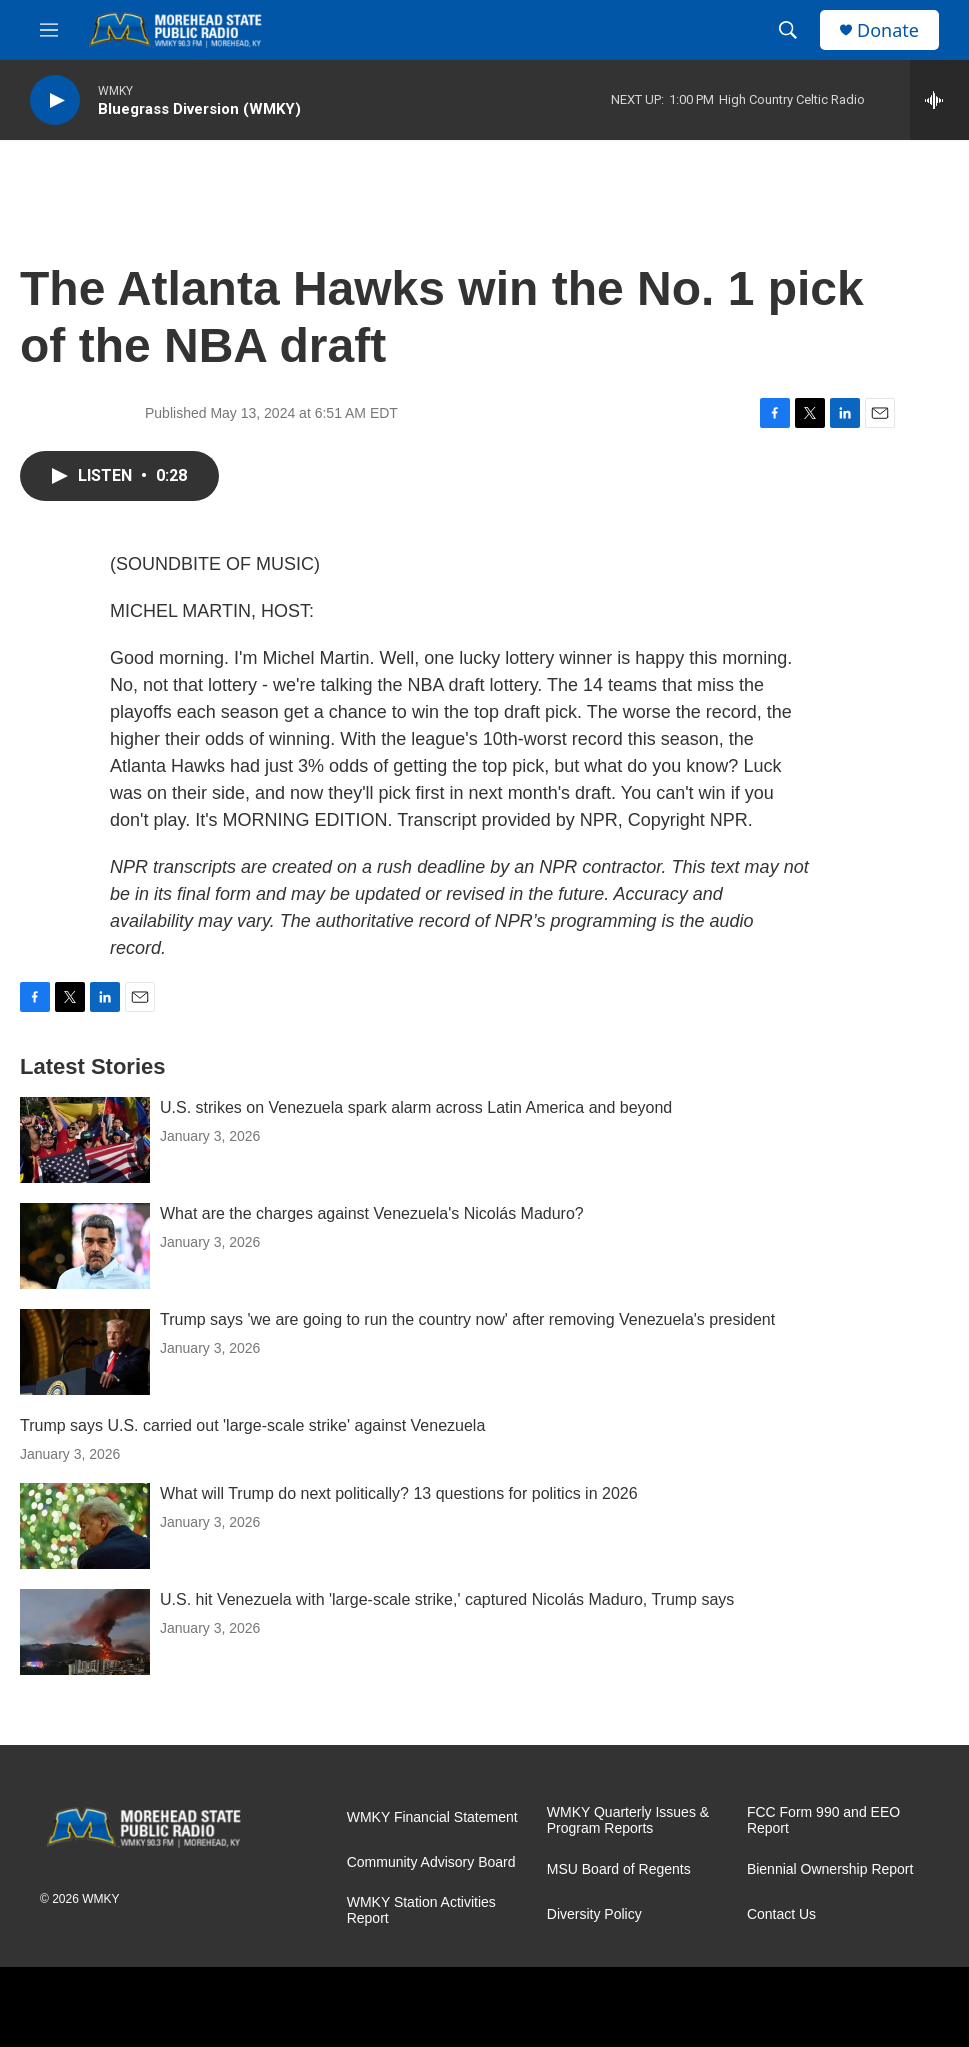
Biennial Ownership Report (830, 1869)
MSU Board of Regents (619, 1869)
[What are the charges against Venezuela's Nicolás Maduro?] (85, 1246)
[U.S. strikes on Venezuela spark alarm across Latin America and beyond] (85, 1140)
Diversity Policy (594, 1914)
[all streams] (939, 100)
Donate (888, 30)
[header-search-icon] (788, 30)
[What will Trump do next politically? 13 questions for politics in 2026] (85, 1526)
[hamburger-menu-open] (49, 30)
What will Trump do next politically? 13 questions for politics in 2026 (399, 1493)
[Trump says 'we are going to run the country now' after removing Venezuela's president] (85, 1352)
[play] (55, 100)
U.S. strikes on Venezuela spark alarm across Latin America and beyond (416, 1107)
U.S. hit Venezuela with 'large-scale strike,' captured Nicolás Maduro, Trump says (447, 1599)
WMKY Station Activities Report (421, 1910)
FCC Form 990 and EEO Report (823, 1820)
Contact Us (781, 1914)
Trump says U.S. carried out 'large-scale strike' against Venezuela (252, 1425)
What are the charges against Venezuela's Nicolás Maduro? (372, 1213)
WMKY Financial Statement (432, 1817)
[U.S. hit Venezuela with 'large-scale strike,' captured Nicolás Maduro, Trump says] (85, 1632)
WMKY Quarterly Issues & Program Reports (628, 1820)
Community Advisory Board (431, 1862)
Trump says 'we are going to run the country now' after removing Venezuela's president (467, 1319)
